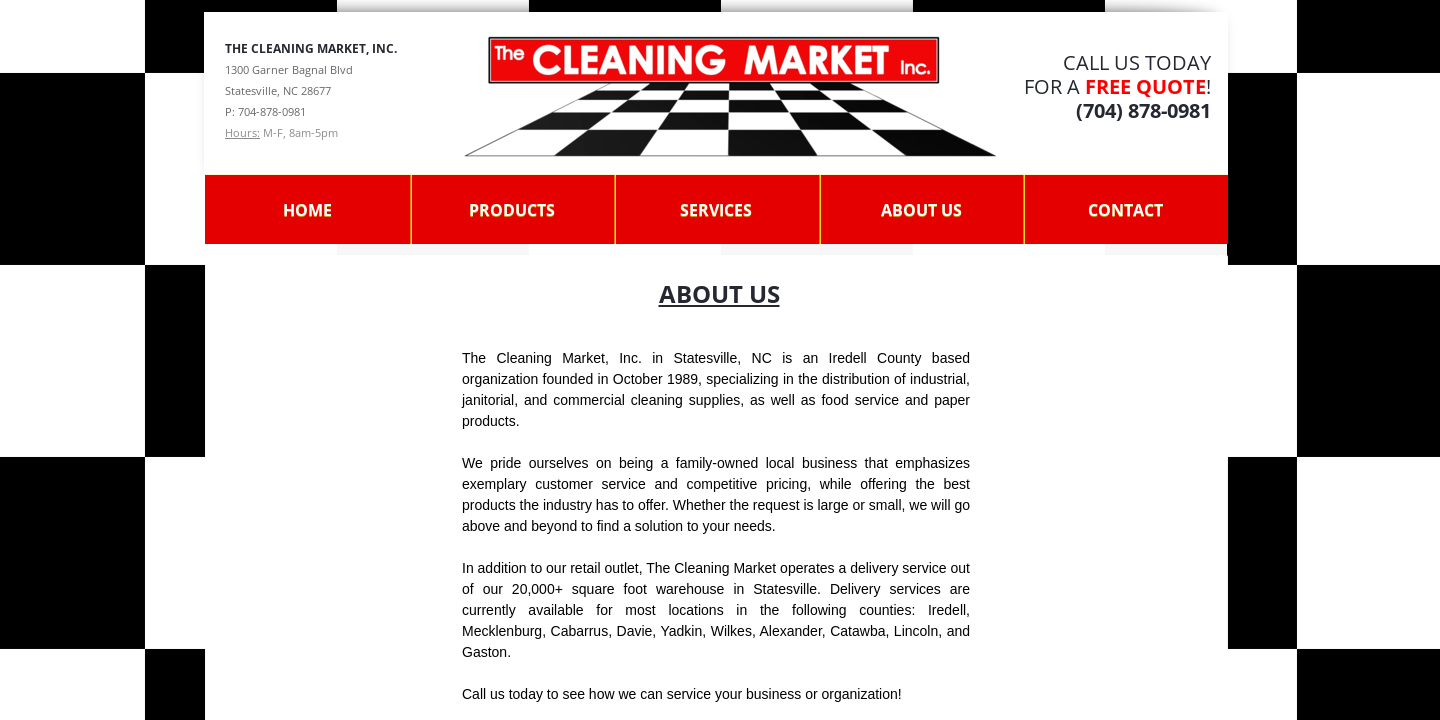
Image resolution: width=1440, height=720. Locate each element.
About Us (921, 210)
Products (512, 210)
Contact (1125, 210)
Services (716, 210)
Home (307, 210)
